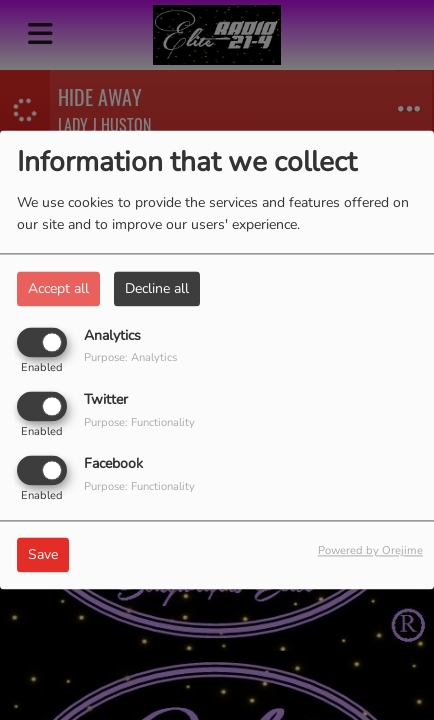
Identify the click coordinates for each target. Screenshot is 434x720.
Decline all (157, 288)
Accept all (58, 288)
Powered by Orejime (370, 551)
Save (43, 555)
